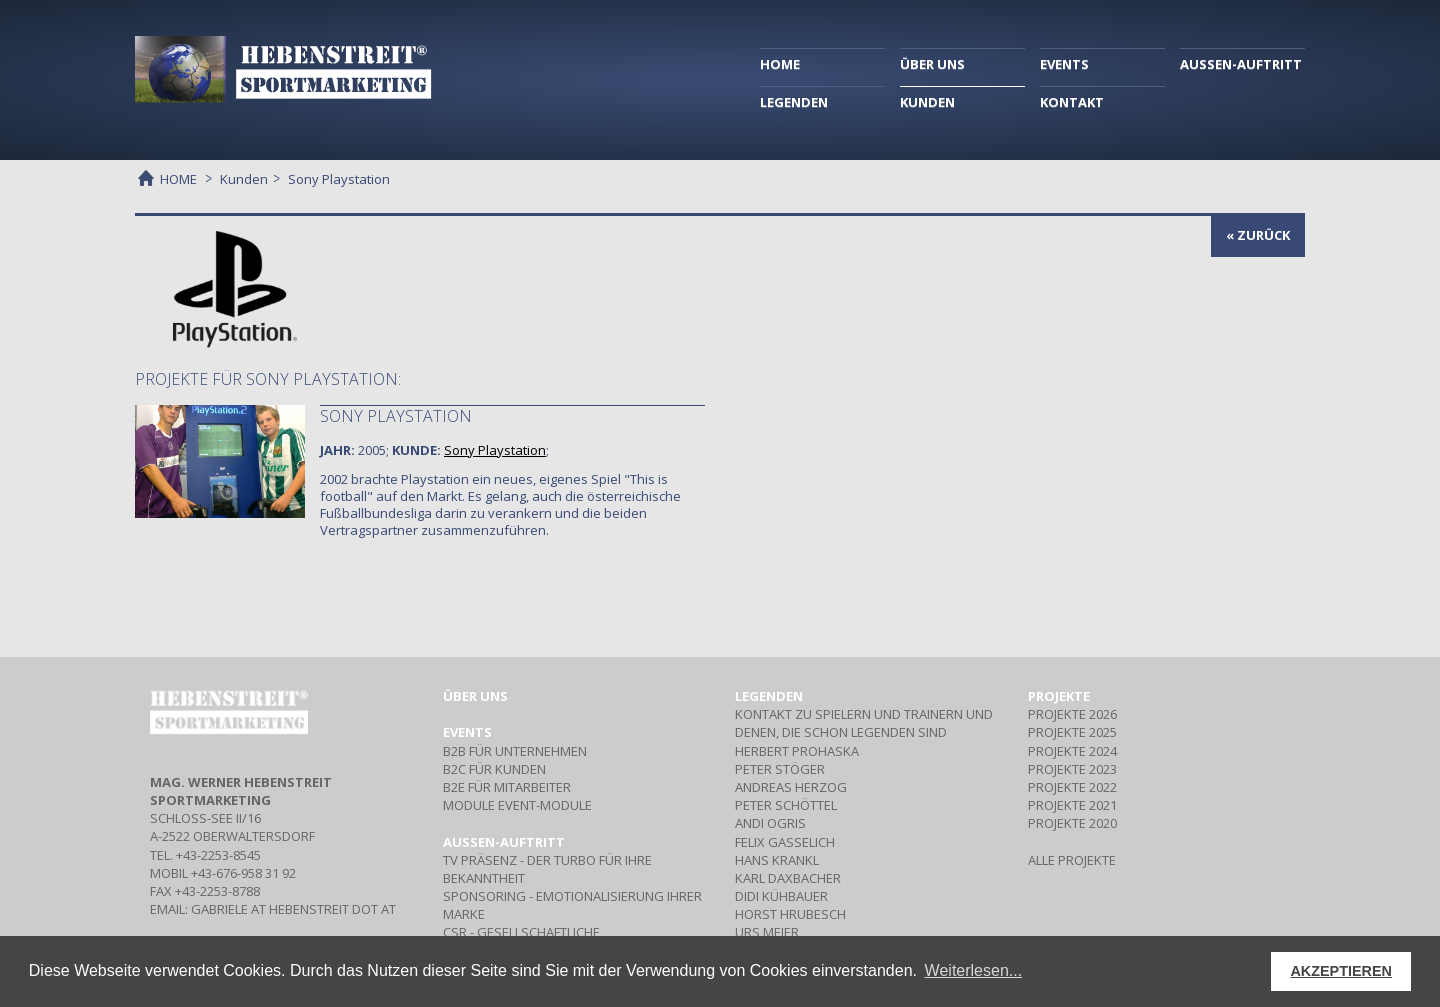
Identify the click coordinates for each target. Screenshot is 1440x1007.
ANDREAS (791, 787)
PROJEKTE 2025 (1072, 732)
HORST (790, 914)
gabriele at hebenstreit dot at (293, 909)
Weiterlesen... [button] (974, 970)
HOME (780, 64)
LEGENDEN (794, 102)
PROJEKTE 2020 (1072, 823)
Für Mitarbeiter (507, 787)
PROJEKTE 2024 (1072, 751)
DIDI (781, 896)
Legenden (769, 696)
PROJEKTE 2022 (1072, 787)
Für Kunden (494, 769)
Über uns (475, 696)
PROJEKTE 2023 (1072, 769)
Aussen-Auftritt (504, 842)
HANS (777, 860)
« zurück (1258, 235)
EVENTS (1064, 64)
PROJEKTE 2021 (1072, 805)
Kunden (244, 179)
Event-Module (517, 805)
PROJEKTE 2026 (1072, 714)
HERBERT (797, 751)
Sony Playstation (396, 416)
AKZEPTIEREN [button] (1341, 971)
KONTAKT (1072, 102)
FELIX (785, 842)
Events (467, 732)
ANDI (770, 823)
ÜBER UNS (932, 64)
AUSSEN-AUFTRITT (1241, 64)
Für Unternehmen (515, 751)
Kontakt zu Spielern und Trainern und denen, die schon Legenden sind (864, 723)
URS (767, 932)
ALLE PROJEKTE (1072, 860)
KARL (788, 878)
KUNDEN (927, 102)
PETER (780, 769)
